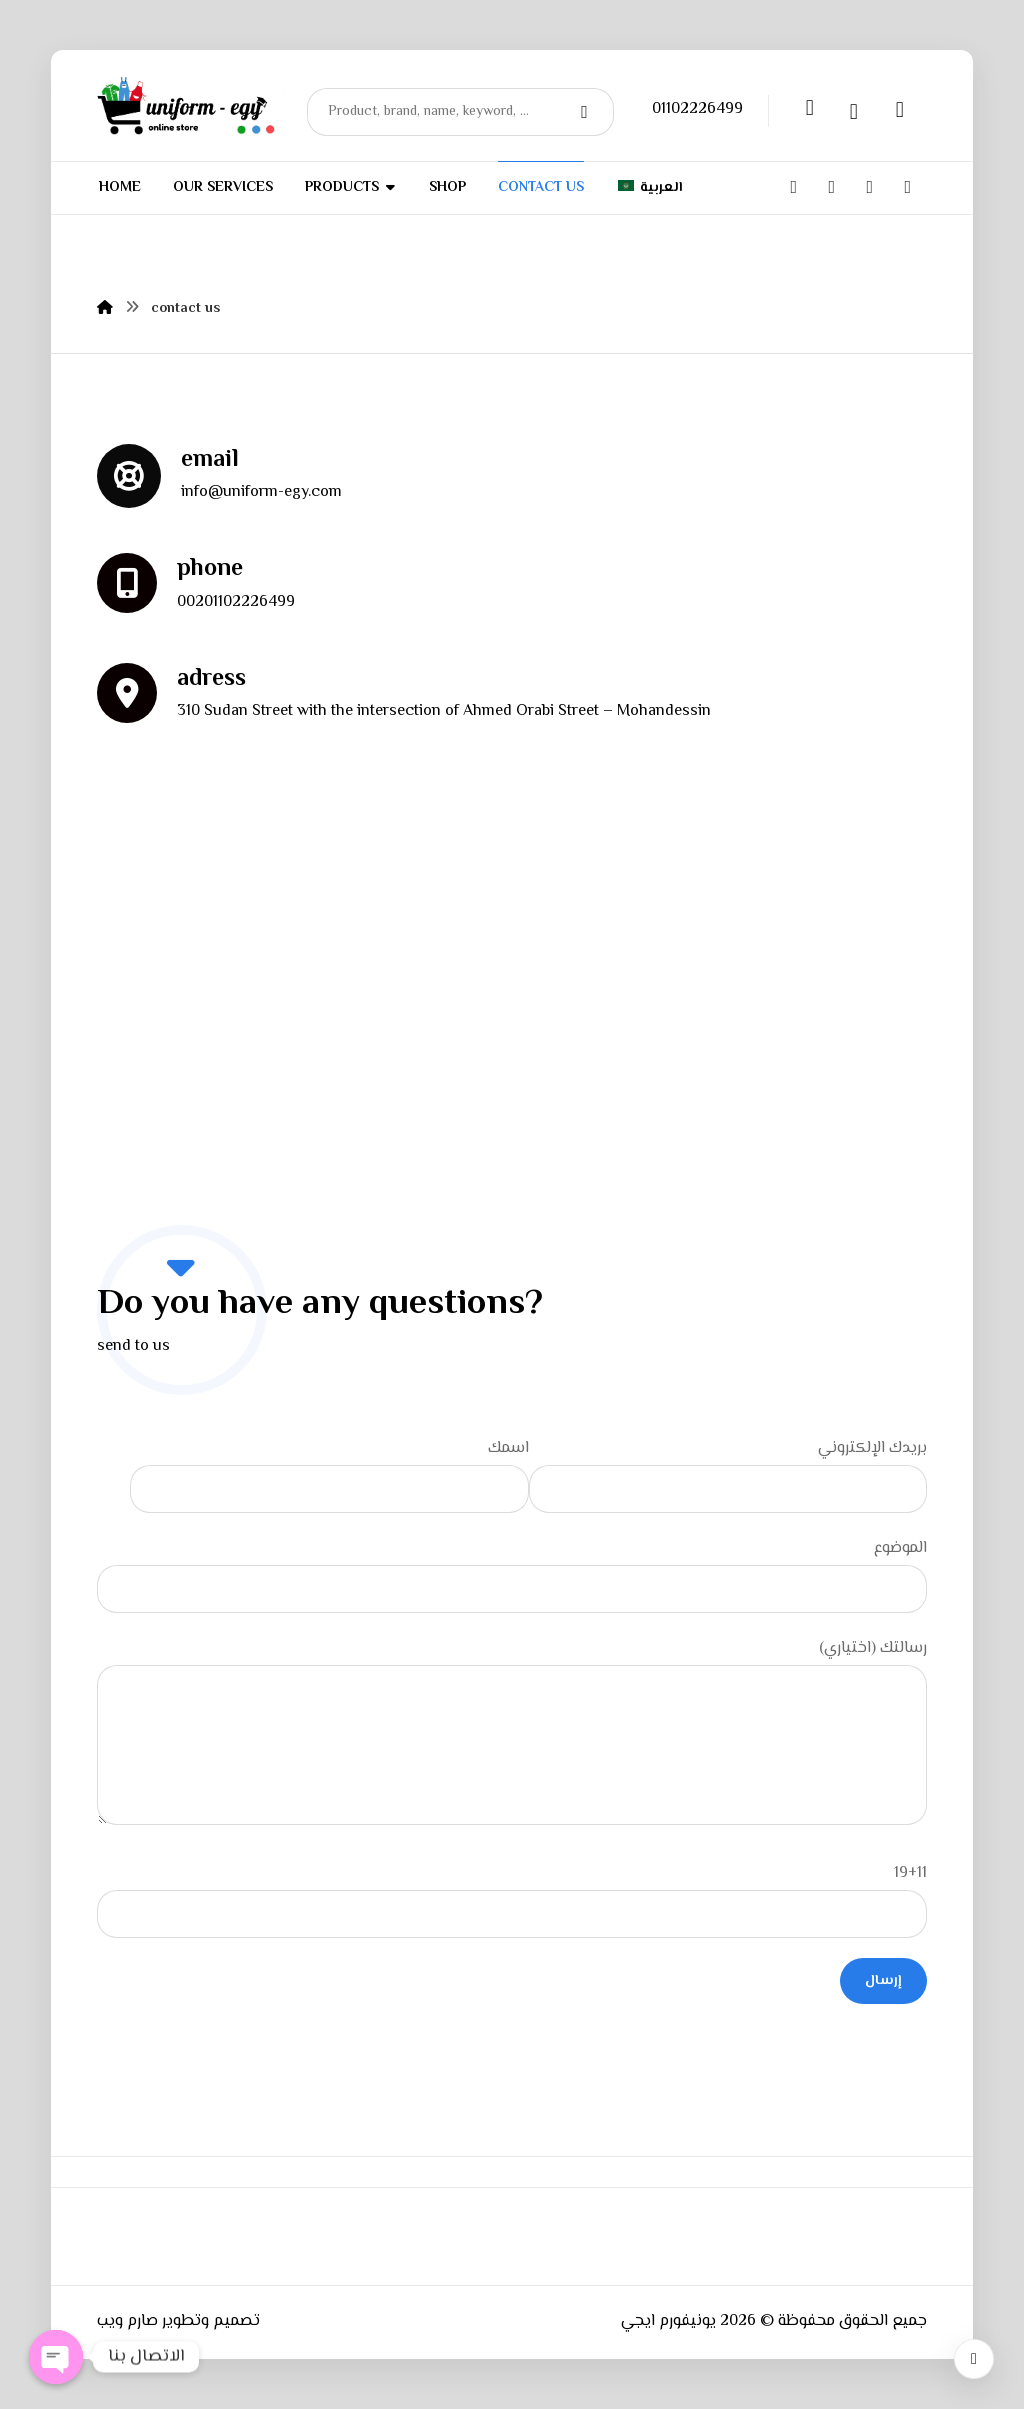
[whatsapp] (908, 186)
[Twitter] (832, 187)
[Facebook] (794, 187)
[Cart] (900, 109)
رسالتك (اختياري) (511, 1737)
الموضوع (511, 1574)
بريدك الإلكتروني (728, 1474)
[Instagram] (870, 187)
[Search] (586, 112)
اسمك (329, 1474)
